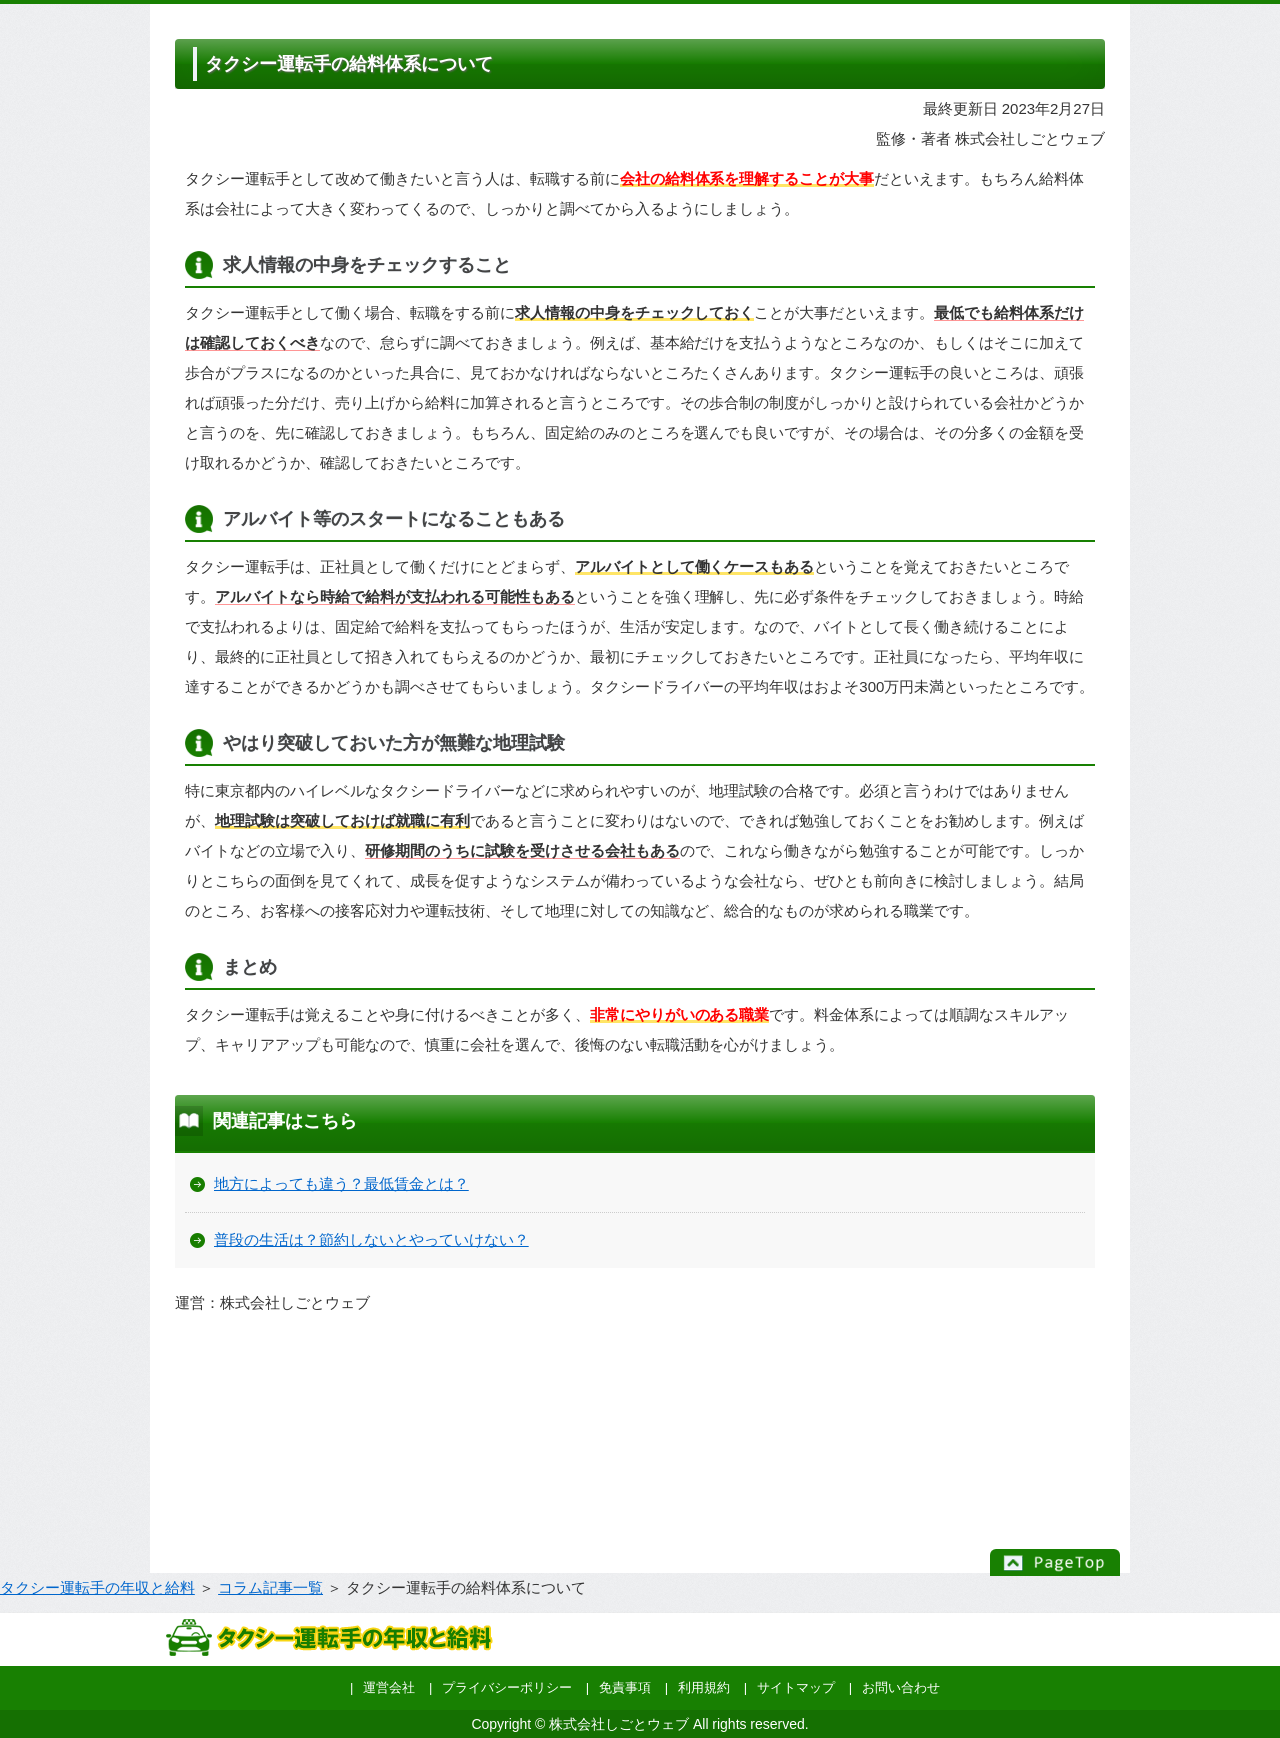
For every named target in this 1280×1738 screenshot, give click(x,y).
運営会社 (389, 1687)
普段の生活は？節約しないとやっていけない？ (371, 1239)
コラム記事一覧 (270, 1587)
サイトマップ (796, 1687)
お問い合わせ (901, 1687)
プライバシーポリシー (507, 1687)
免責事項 (625, 1687)
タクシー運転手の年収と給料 (97, 1587)
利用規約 (704, 1687)
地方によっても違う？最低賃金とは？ (341, 1183)
